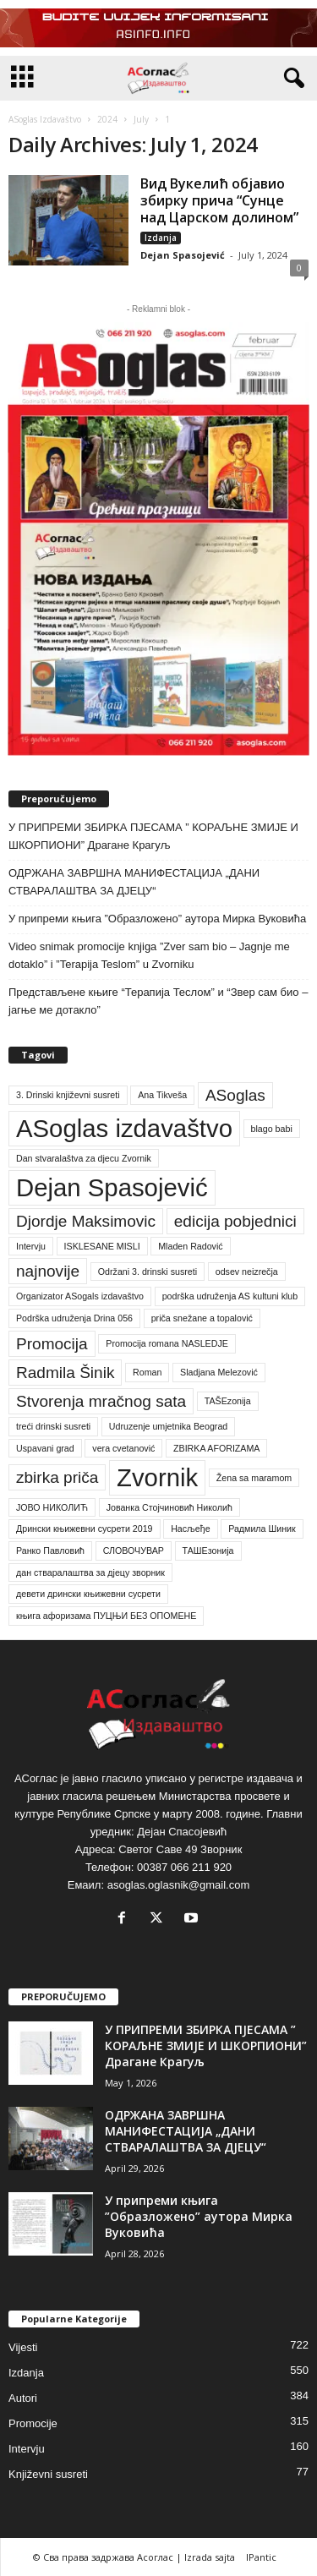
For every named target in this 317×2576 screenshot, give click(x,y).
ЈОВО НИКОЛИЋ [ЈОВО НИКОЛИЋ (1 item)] (52, 1507)
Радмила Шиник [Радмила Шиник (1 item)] (262, 1528)
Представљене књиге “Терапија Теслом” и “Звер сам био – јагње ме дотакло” (158, 1001)
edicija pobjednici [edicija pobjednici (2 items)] (235, 1221)
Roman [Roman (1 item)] (147, 1372)
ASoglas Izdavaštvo (44, 119)
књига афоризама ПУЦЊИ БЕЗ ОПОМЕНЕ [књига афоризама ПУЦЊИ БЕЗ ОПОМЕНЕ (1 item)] (106, 1616)
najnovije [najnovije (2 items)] (47, 1271)
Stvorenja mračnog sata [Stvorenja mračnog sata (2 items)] (101, 1401)
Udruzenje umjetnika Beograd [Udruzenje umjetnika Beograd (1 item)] (168, 1426)
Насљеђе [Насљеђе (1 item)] (190, 1528)
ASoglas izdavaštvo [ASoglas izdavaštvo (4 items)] (124, 1128)
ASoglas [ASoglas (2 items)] (235, 1095)
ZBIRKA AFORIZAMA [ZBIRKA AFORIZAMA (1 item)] (216, 1448)
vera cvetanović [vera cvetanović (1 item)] (123, 1448)
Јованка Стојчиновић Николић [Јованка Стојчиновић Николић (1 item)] (169, 1507)
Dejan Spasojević (182, 255)
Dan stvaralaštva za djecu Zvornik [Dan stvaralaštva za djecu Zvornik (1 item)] (83, 1158)
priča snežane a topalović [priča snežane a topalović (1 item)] (202, 1318)
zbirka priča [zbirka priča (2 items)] (57, 1477)
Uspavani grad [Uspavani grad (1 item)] (45, 1448)
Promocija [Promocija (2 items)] (52, 1344)
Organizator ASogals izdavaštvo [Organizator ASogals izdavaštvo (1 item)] (80, 1296)
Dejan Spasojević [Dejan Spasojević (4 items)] (112, 1187)
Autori (22, 2398)
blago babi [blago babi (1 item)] (271, 1129)
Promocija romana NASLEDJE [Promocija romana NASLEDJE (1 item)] (167, 1343)
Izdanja (161, 237)
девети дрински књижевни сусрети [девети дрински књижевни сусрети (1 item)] (88, 1594)
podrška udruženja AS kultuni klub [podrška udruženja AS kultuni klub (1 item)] (230, 1296)
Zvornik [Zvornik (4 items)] (157, 1477)
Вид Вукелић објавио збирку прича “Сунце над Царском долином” (219, 200)
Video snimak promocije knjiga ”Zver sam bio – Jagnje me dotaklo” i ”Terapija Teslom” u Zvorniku (149, 955)
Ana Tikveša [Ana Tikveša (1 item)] (162, 1095)
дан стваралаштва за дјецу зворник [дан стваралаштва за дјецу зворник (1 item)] (90, 1572)
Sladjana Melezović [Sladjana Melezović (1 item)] (219, 1372)
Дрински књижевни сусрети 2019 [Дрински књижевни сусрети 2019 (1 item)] (84, 1528)
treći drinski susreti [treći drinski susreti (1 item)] (53, 1426)
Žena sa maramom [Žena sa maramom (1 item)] (254, 1478)
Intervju (26, 2448)
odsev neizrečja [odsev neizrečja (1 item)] (247, 1271)
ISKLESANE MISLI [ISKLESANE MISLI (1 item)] (102, 1246)
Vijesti (22, 2347)
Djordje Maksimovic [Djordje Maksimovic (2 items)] (86, 1221)
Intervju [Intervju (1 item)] (31, 1246)
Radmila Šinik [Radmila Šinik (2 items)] (65, 1372)
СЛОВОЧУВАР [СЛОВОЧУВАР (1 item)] (133, 1550)
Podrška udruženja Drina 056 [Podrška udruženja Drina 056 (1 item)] (74, 1318)
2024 (107, 119)
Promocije (32, 2423)
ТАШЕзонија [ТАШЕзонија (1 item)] (208, 1550)
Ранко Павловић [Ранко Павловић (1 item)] (50, 1550)
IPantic (261, 2557)
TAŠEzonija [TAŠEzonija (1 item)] (228, 1401)
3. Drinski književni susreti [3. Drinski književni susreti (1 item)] (68, 1095)
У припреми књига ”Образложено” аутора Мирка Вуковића (157, 918)
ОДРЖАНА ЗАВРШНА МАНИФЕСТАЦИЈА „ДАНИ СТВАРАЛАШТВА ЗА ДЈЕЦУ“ (134, 882)
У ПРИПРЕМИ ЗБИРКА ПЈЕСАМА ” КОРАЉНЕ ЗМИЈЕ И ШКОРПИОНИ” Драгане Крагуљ (153, 836)
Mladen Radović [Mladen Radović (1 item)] (190, 1246)
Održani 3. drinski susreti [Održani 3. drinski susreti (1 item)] (147, 1271)
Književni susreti (48, 2474)
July (141, 119)
